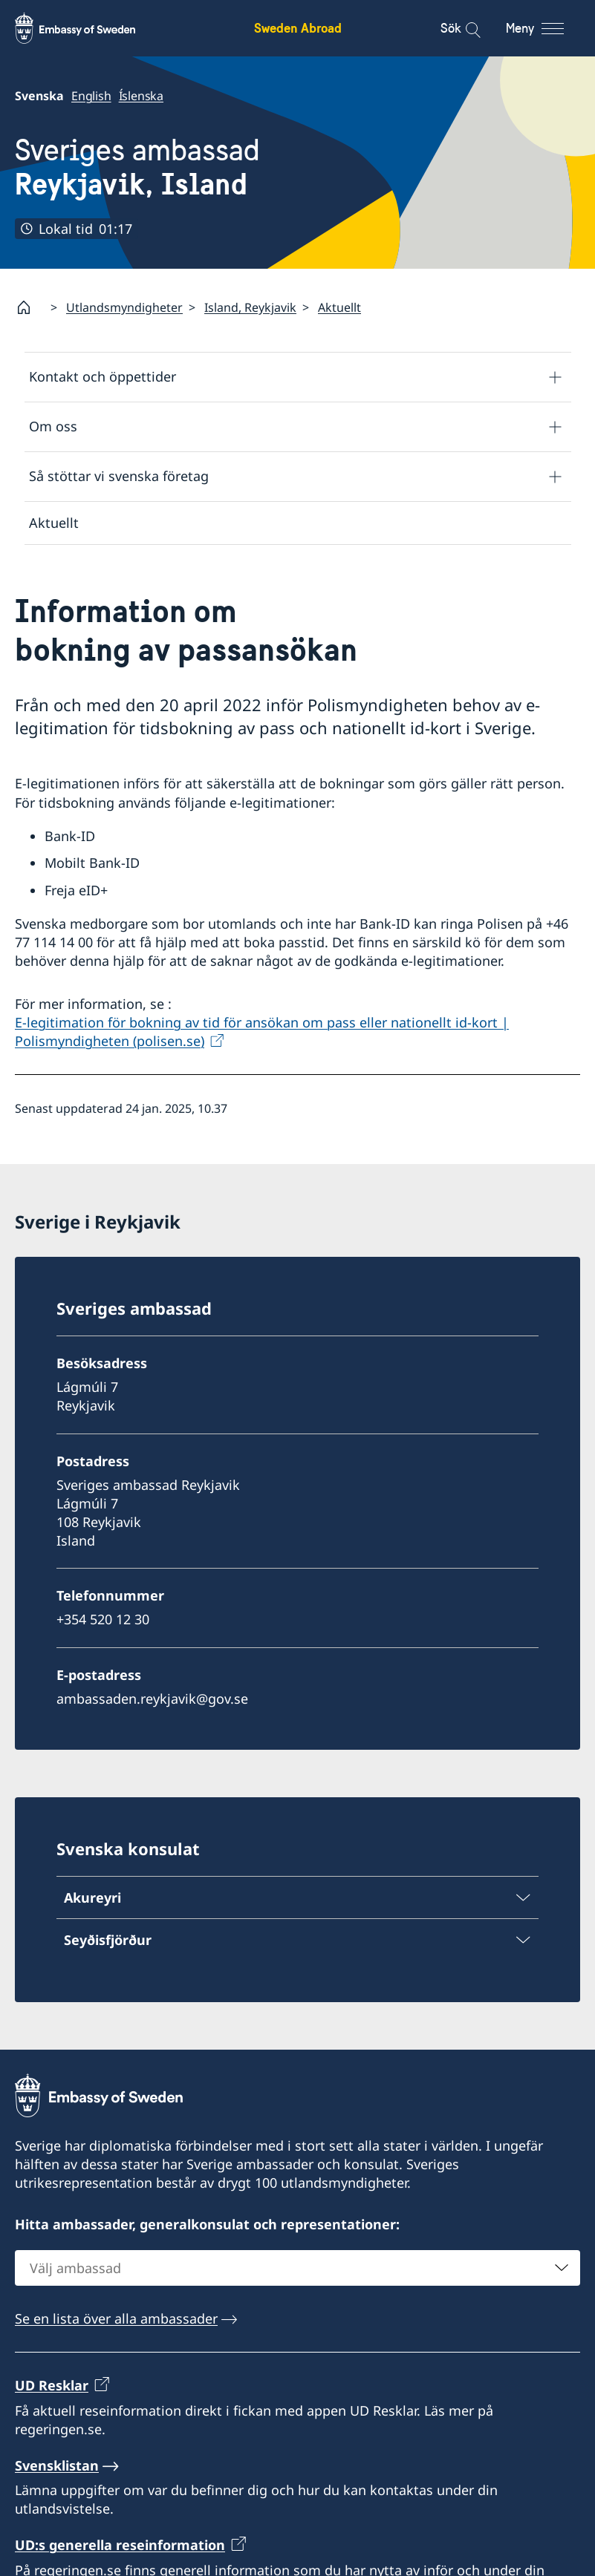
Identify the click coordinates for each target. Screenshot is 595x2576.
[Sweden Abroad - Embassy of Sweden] (89, 28)
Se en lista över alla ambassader (116, 2319)
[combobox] (297, 2268)
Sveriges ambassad (137, 167)
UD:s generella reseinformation (120, 2545)
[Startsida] (30, 307)
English (91, 96)
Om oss (53, 427)
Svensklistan (57, 2465)
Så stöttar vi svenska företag (119, 477)
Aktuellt (339, 307)
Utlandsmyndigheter (124, 307)
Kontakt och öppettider (102, 377)
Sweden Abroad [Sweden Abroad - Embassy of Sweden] (298, 27)
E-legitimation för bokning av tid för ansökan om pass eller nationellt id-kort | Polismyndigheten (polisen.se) (262, 1031)
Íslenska (141, 96)
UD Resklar (51, 2386)
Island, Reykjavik (250, 307)
